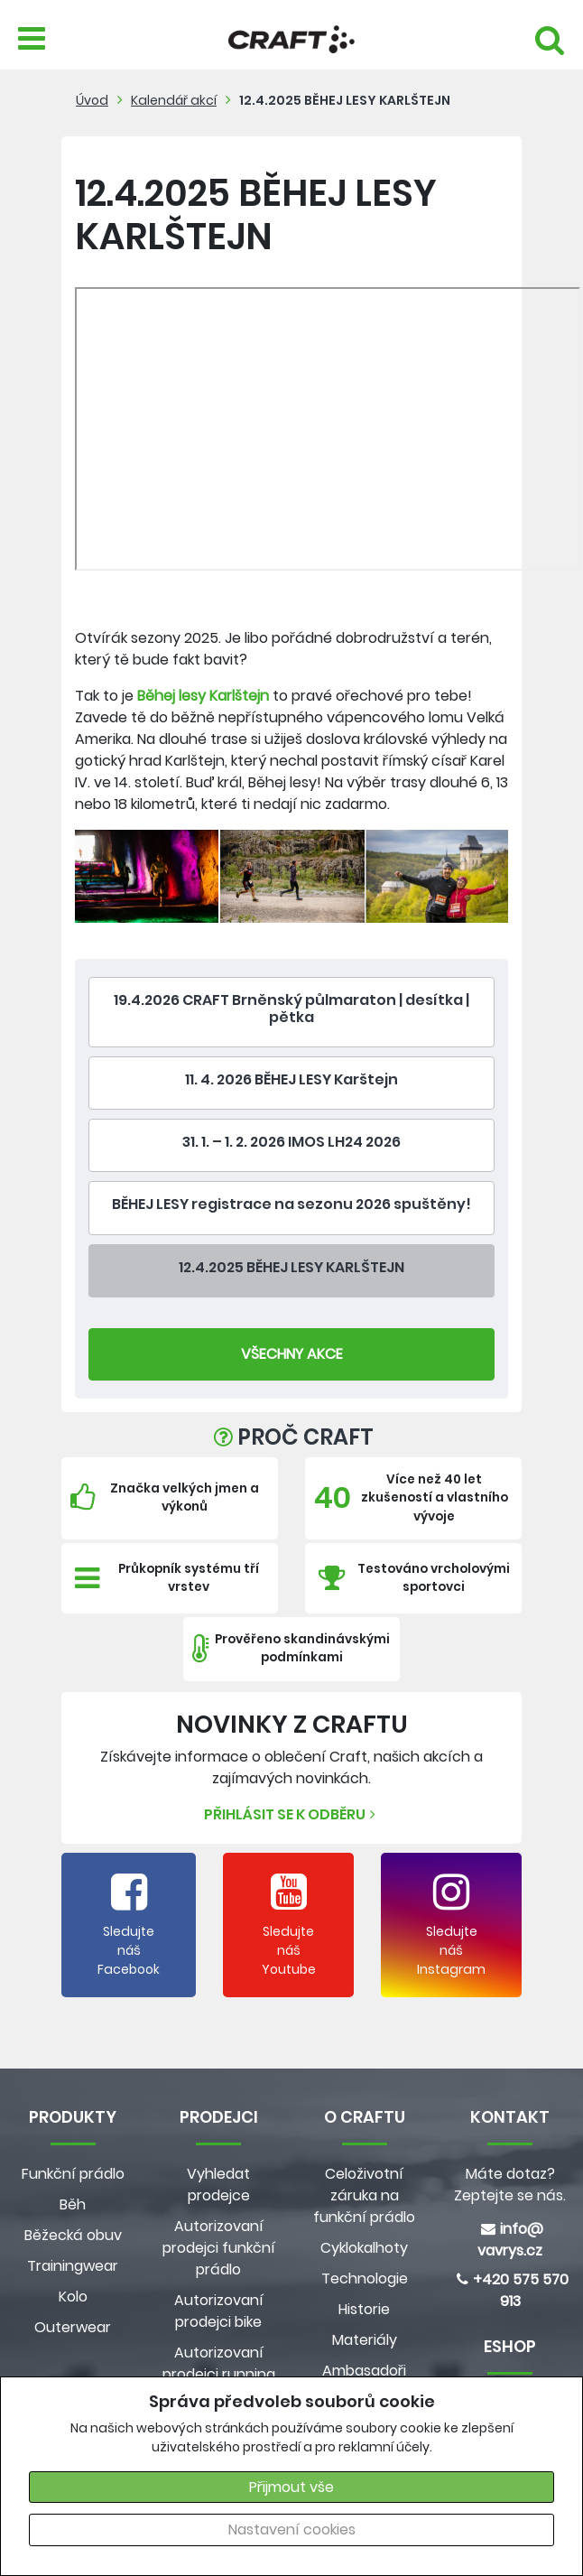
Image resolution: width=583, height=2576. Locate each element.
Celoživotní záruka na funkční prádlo (364, 2195)
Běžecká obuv (73, 2235)
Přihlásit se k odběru (292, 1814)
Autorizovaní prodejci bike (219, 2311)
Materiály (364, 2340)
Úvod (92, 100)
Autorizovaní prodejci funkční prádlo (218, 2248)
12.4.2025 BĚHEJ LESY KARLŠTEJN (344, 100)
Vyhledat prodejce (218, 2184)
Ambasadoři (364, 2370)
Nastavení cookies (292, 2529)
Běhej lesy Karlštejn (203, 695)
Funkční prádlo (73, 2173)
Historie (364, 2309)
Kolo (73, 2296)
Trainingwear (72, 2265)
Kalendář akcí (174, 100)
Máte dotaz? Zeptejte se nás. (510, 2184)
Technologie (364, 2278)
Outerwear (72, 2327)
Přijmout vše (291, 2487)
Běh (73, 2204)
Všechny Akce (292, 1354)
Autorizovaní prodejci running (218, 2363)
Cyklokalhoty (364, 2247)
